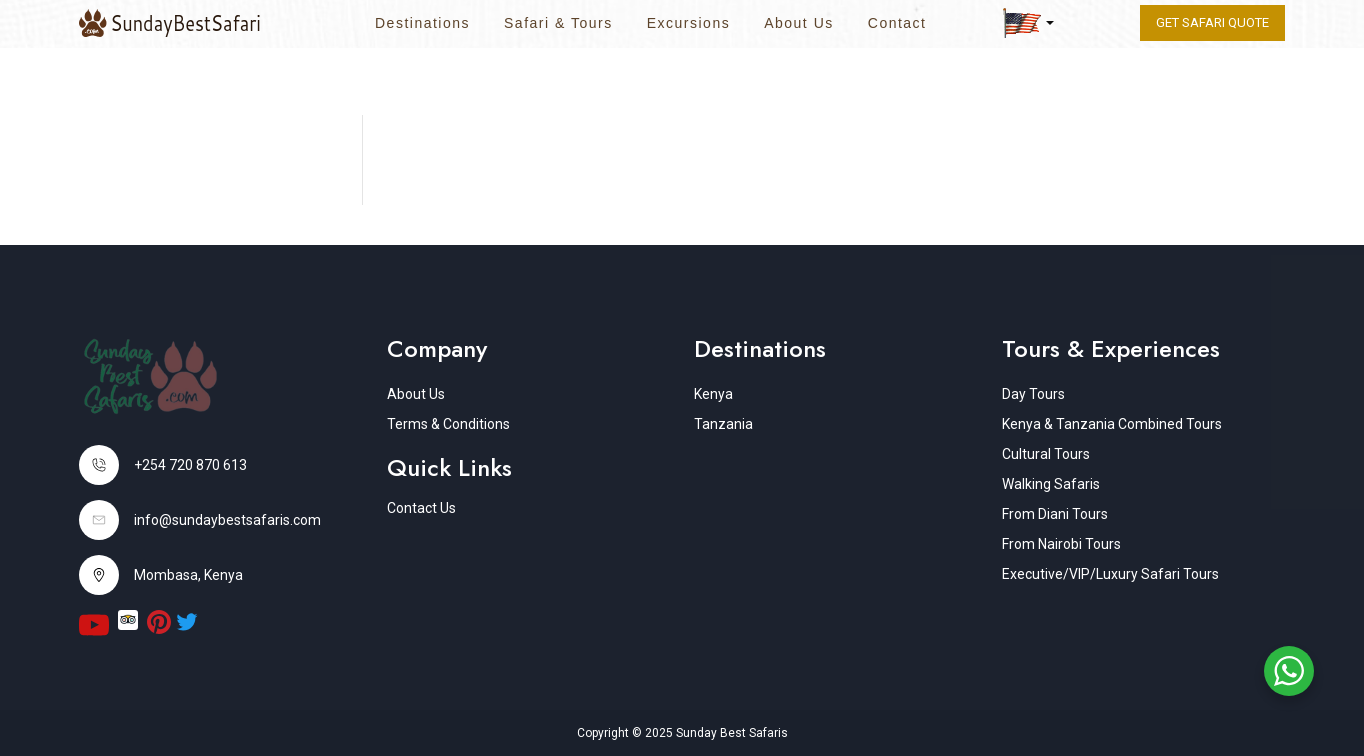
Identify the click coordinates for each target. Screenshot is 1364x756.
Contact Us (421, 508)
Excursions (688, 23)
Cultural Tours (1046, 454)
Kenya (713, 394)
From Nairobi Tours (1061, 544)
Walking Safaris (1051, 484)
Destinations (422, 23)
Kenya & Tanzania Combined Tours (1112, 424)
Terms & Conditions (448, 424)
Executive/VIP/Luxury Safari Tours (1110, 574)
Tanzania (723, 424)
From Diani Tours (1055, 514)
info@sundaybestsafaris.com (227, 520)
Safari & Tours (558, 23)
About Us (799, 23)
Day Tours (1033, 394)
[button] (1028, 23)
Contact (897, 23)
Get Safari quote (1212, 22)
